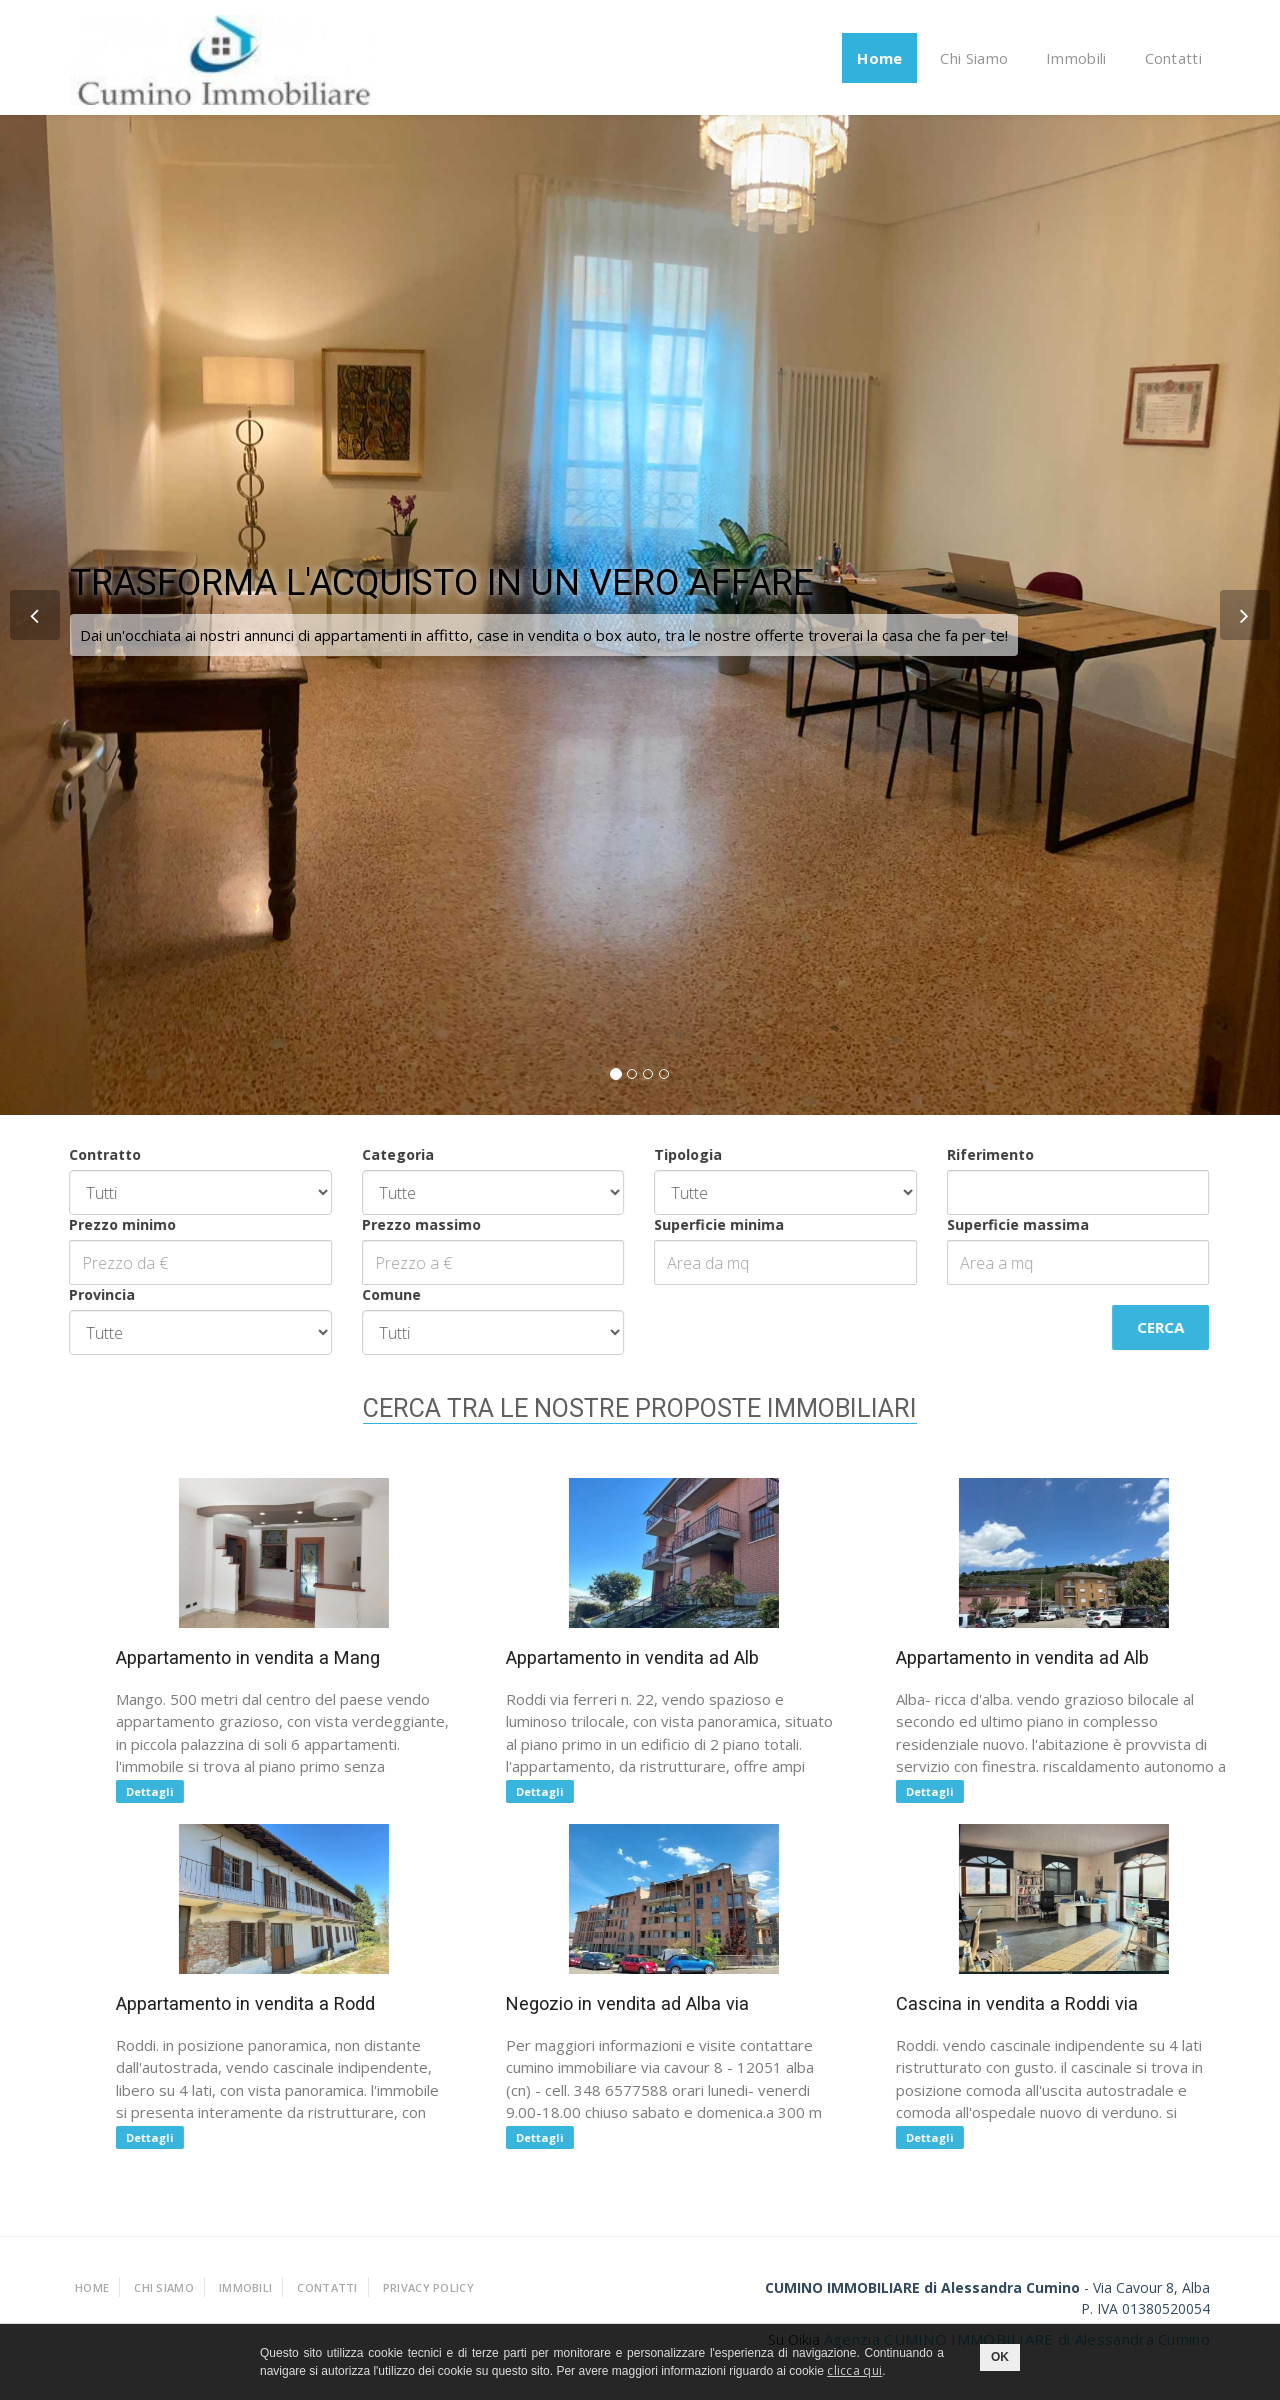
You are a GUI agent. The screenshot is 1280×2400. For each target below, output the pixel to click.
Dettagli (168, 1791)
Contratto (71, 1154)
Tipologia (654, 1154)
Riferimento (955, 1154)
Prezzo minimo (88, 1224)
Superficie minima (685, 1224)
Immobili (1076, 58)
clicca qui (854, 2370)
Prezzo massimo (386, 1224)
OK (1000, 2357)
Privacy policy (428, 2287)
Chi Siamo (974, 58)
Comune (356, 1294)
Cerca (1126, 1327)
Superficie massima (983, 1224)
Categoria (363, 1154)
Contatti (1173, 58)
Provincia (68, 1294)
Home (879, 58)
